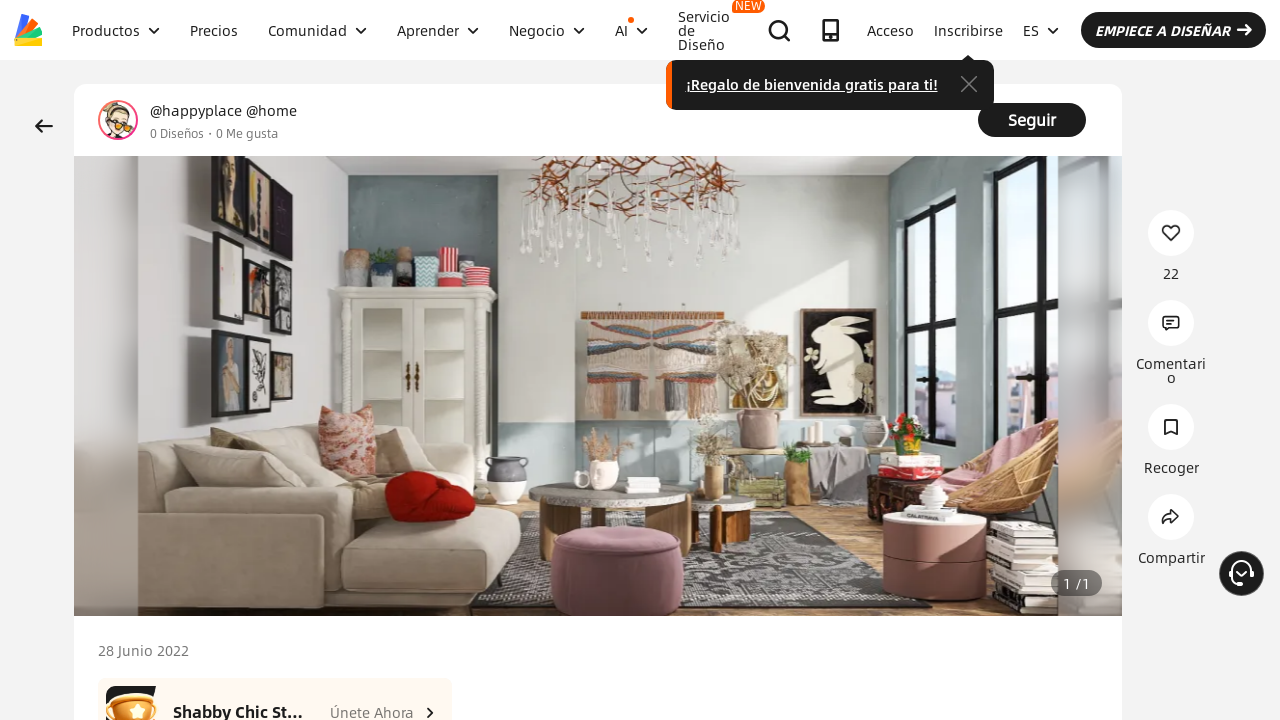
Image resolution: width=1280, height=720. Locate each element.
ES (1041, 30)
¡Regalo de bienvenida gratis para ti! (812, 84)
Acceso (890, 30)
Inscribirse (968, 30)
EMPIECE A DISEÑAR (1173, 30)
